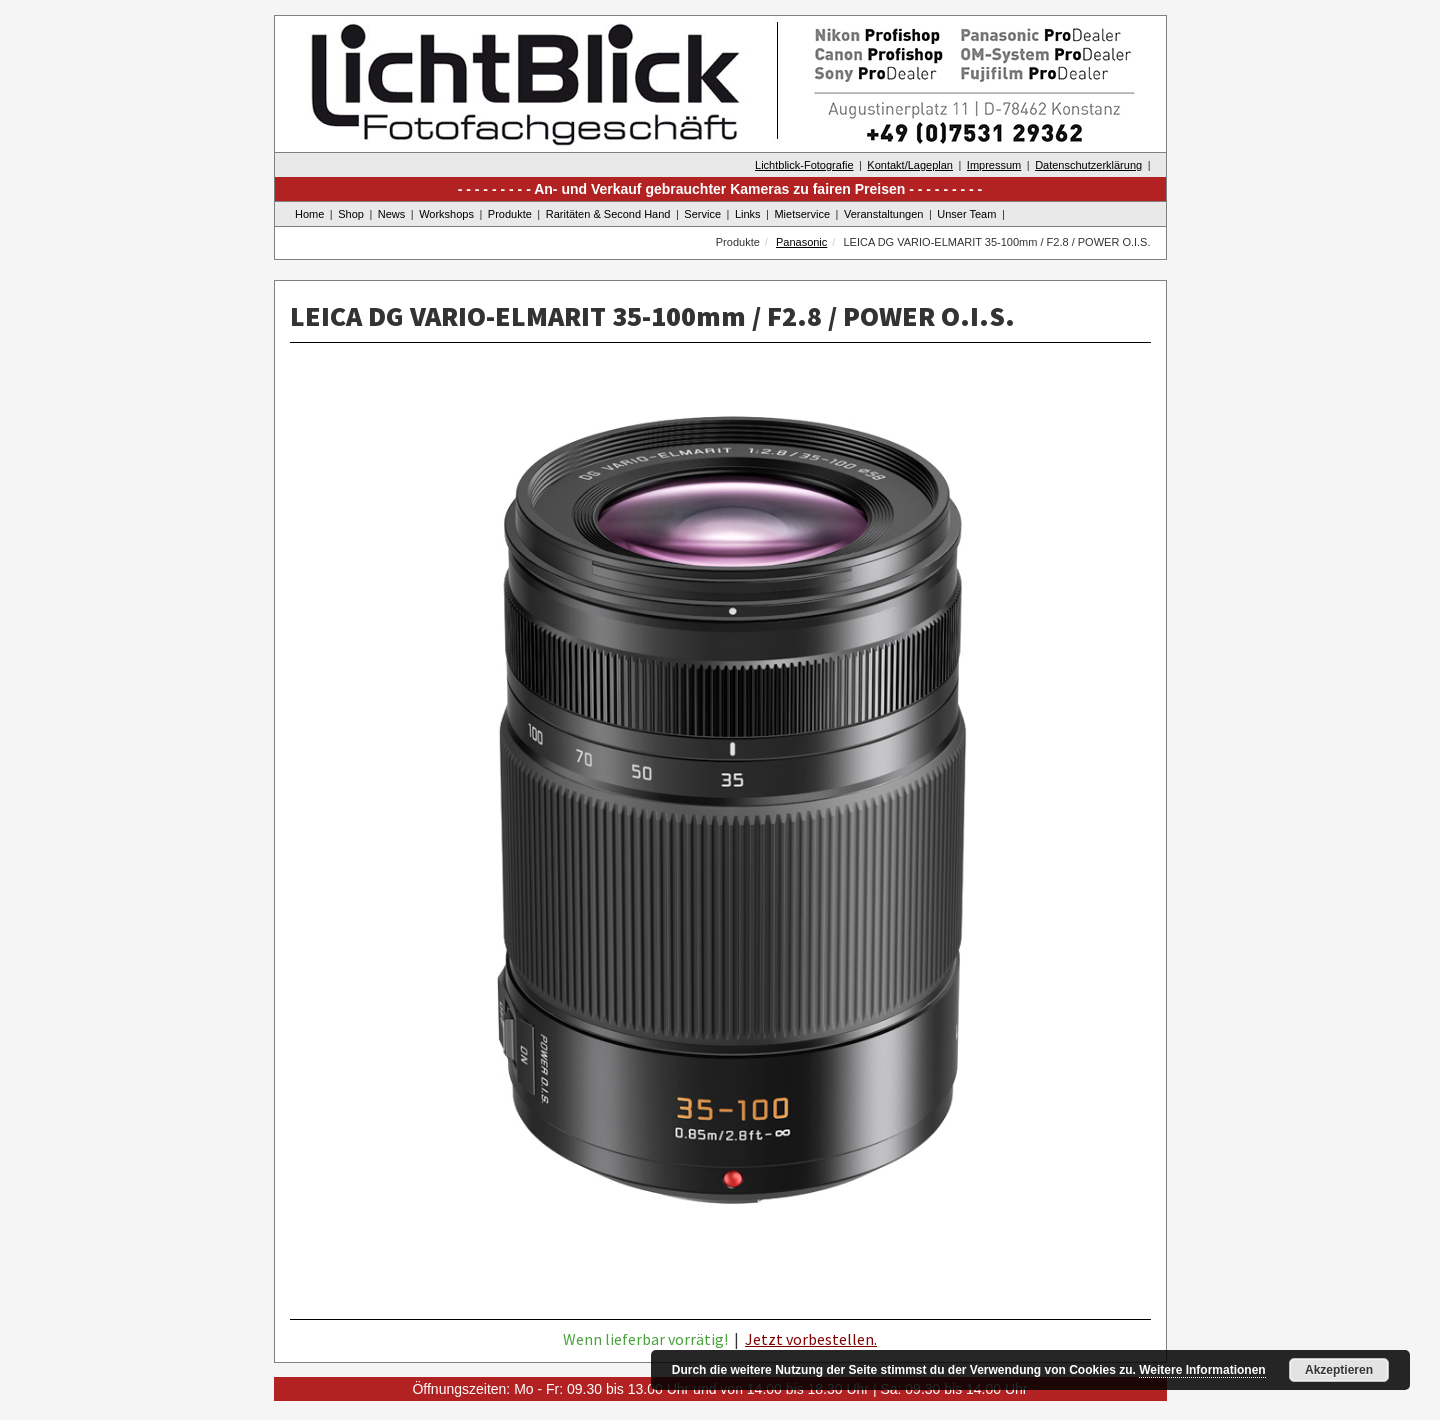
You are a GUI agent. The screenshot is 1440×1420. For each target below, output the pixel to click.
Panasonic (801, 242)
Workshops (446, 214)
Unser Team (966, 214)
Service (702, 214)
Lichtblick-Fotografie (804, 165)
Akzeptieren (1339, 1370)
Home (309, 214)
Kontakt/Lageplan (910, 165)
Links (748, 214)
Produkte (510, 214)
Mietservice (802, 214)
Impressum (994, 165)
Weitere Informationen (1202, 1370)
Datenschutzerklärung (1088, 165)
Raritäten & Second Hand (608, 214)
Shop (351, 214)
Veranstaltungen (884, 214)
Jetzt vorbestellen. (811, 1339)
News (392, 214)
